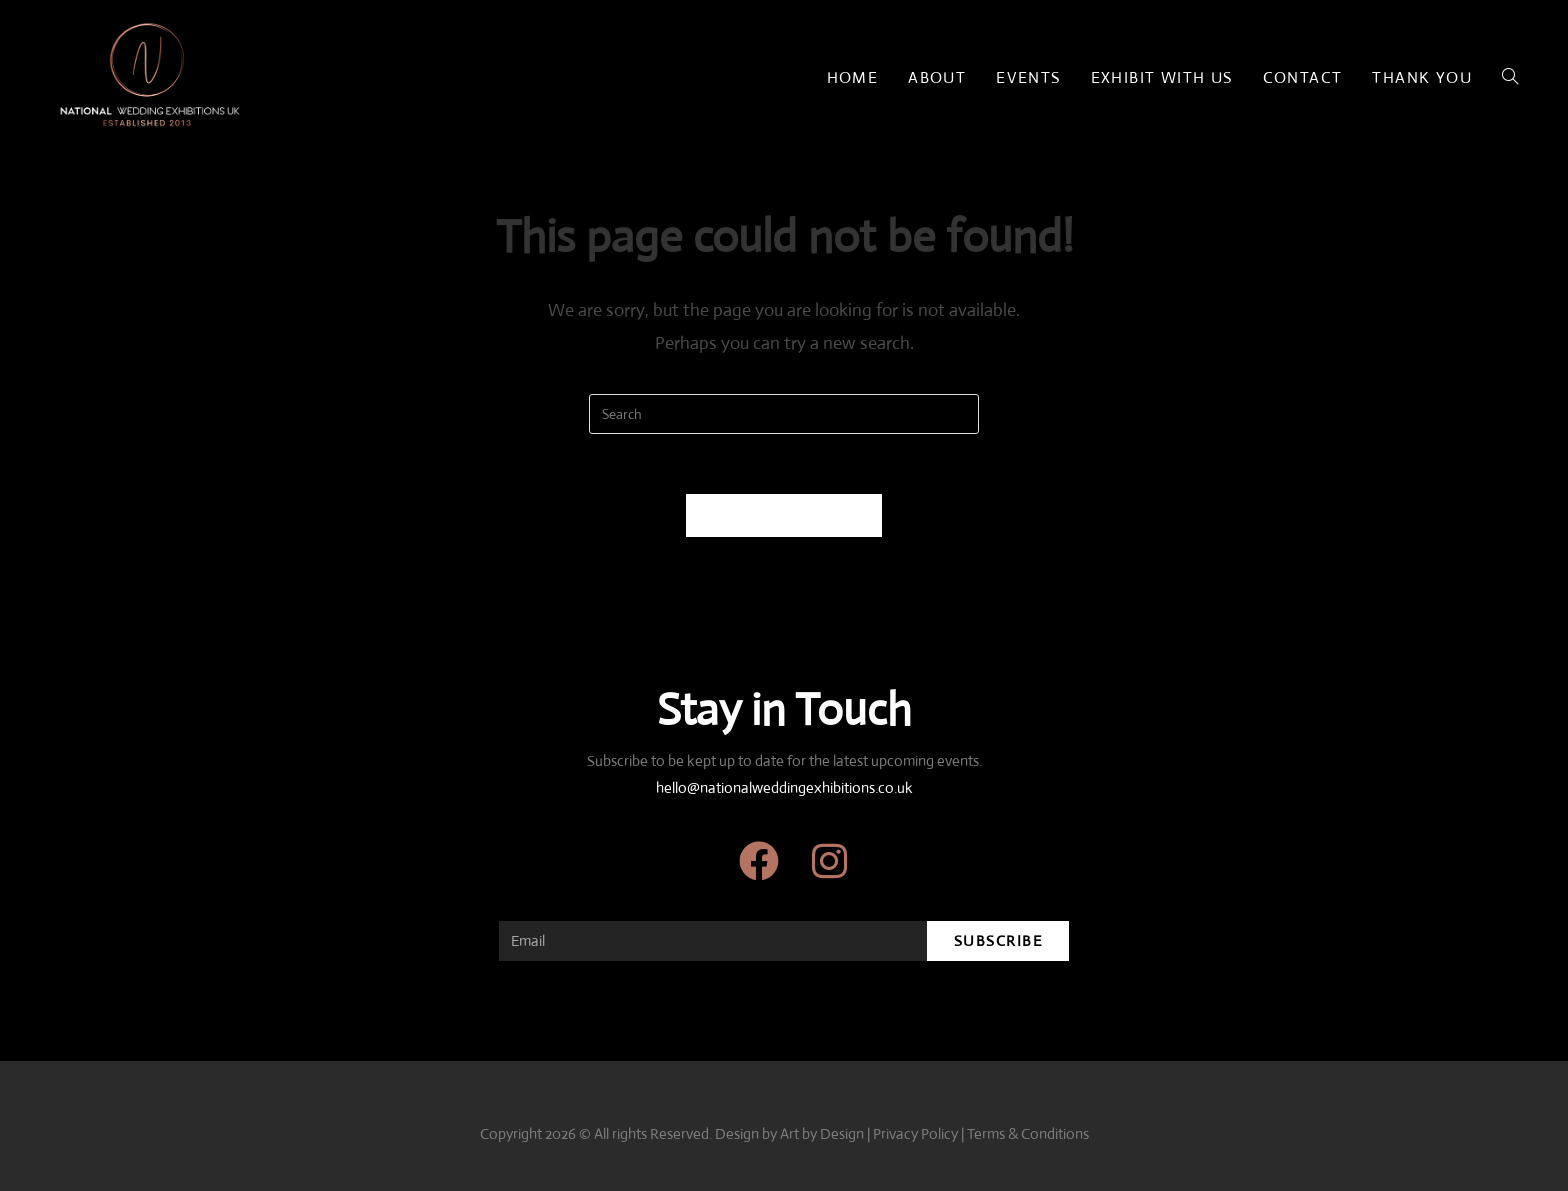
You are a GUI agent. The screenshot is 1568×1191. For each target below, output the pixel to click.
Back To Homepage (784, 515)
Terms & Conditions (1028, 1133)
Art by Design (822, 1133)
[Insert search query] (784, 414)
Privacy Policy (915, 1133)
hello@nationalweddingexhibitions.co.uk (784, 787)
